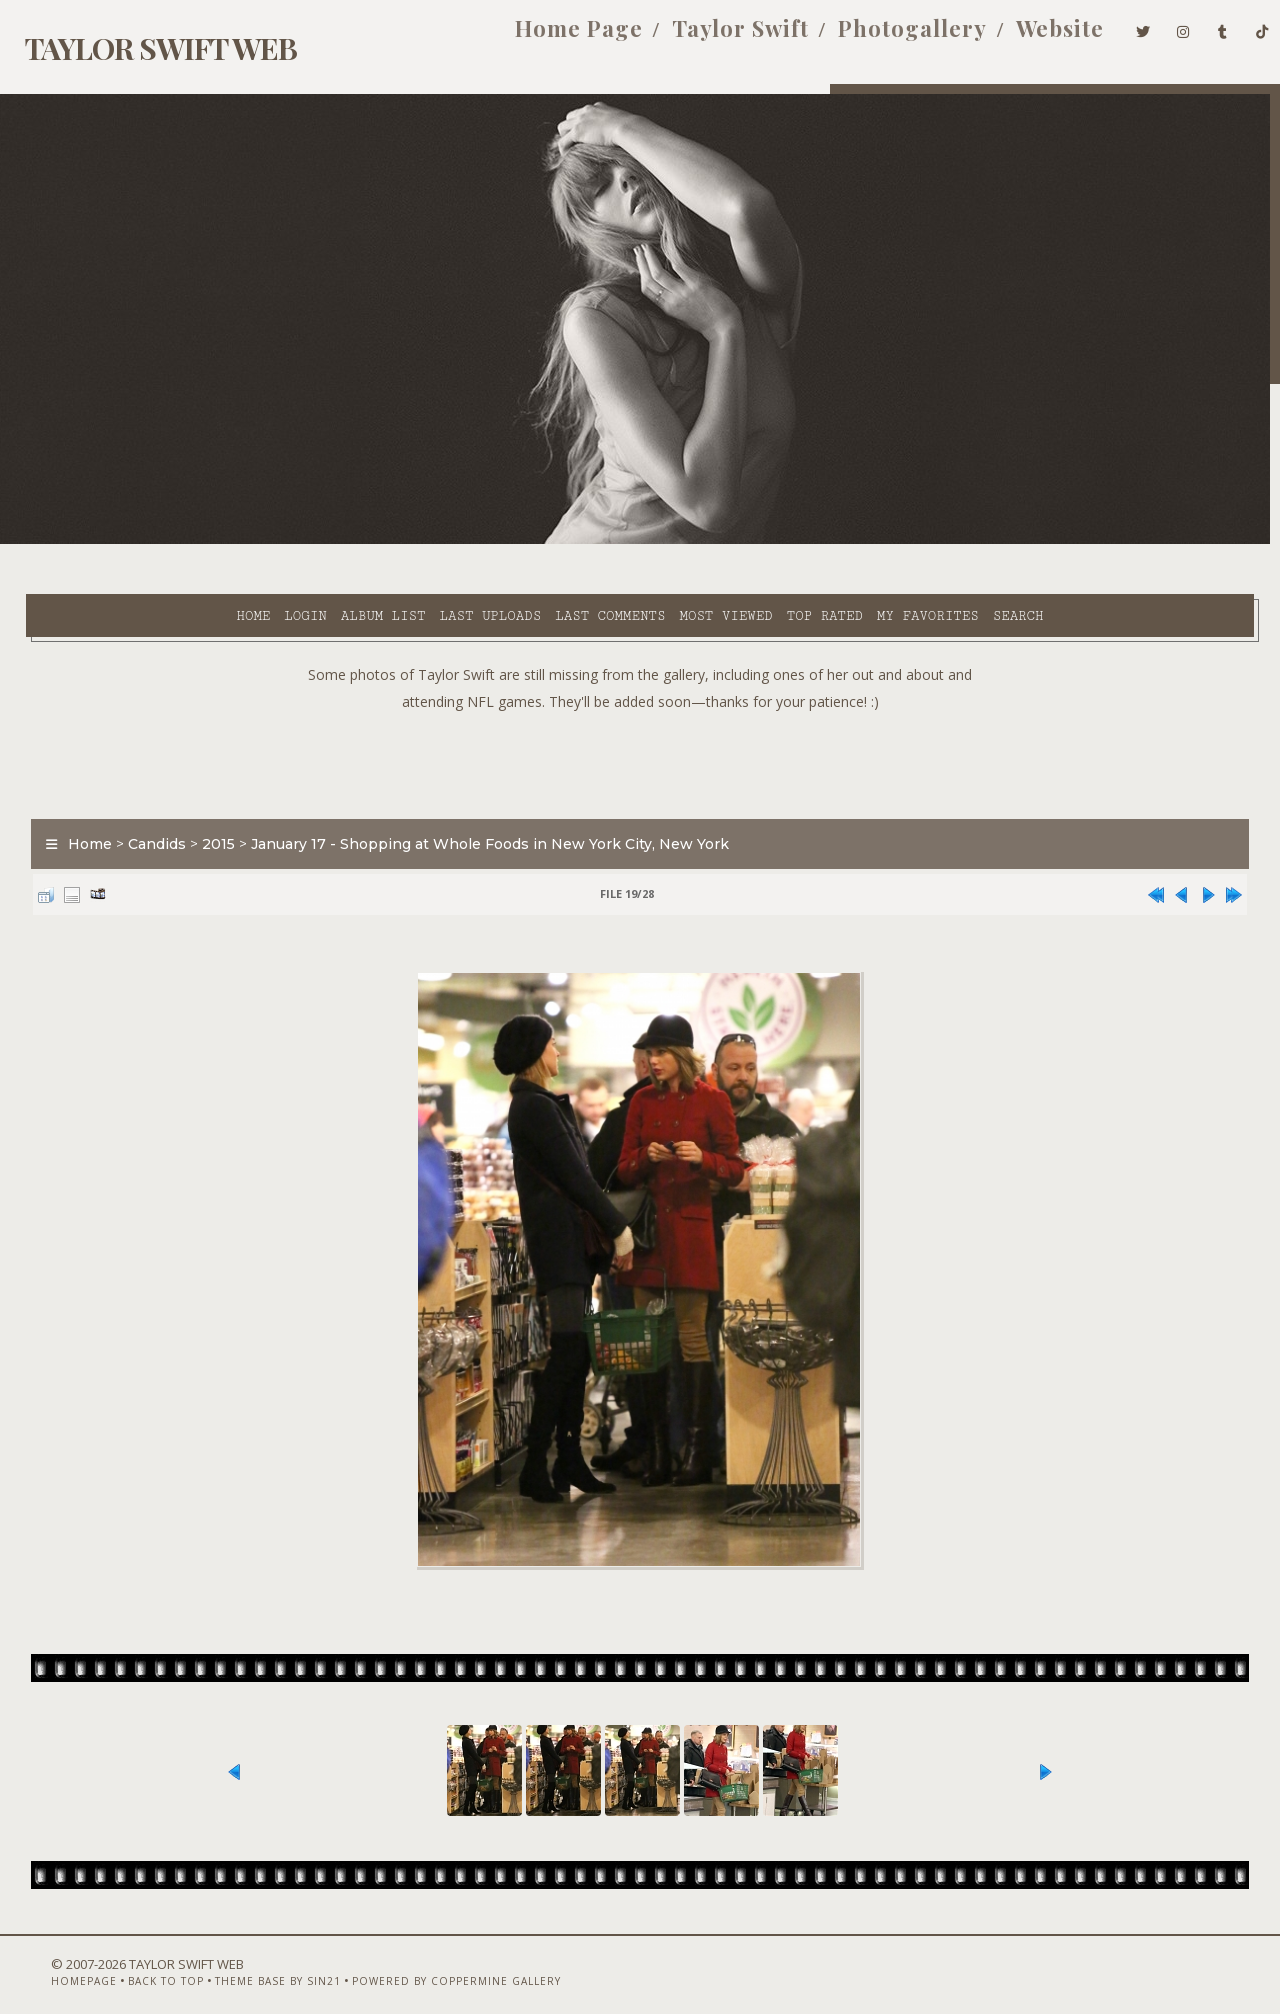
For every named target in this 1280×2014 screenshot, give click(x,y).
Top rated (652, 541)
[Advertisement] (640, 710)
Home (80, 541)
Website (1027, 38)
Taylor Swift (707, 38)
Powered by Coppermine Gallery (418, 1961)
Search (845, 541)
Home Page (546, 38)
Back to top (128, 1961)
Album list (210, 541)
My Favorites (755, 541)
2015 (205, 794)
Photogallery (879, 38)
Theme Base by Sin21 (240, 1961)
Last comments (437, 541)
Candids (144, 794)
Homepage (46, 1961)
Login (132, 541)
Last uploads (317, 541)
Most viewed (552, 541)
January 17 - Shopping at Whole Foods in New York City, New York (477, 794)
